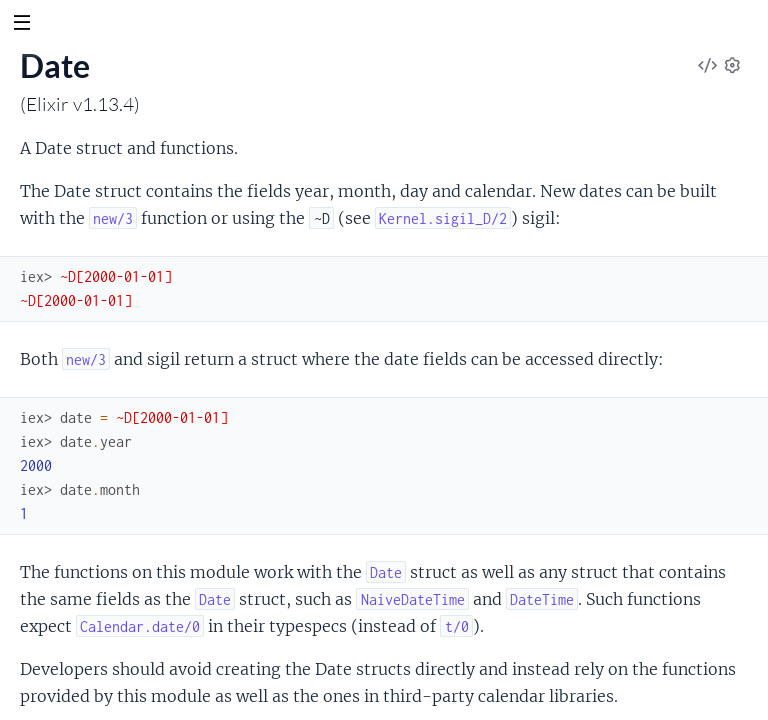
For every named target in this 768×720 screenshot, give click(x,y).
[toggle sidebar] (21, 25)
